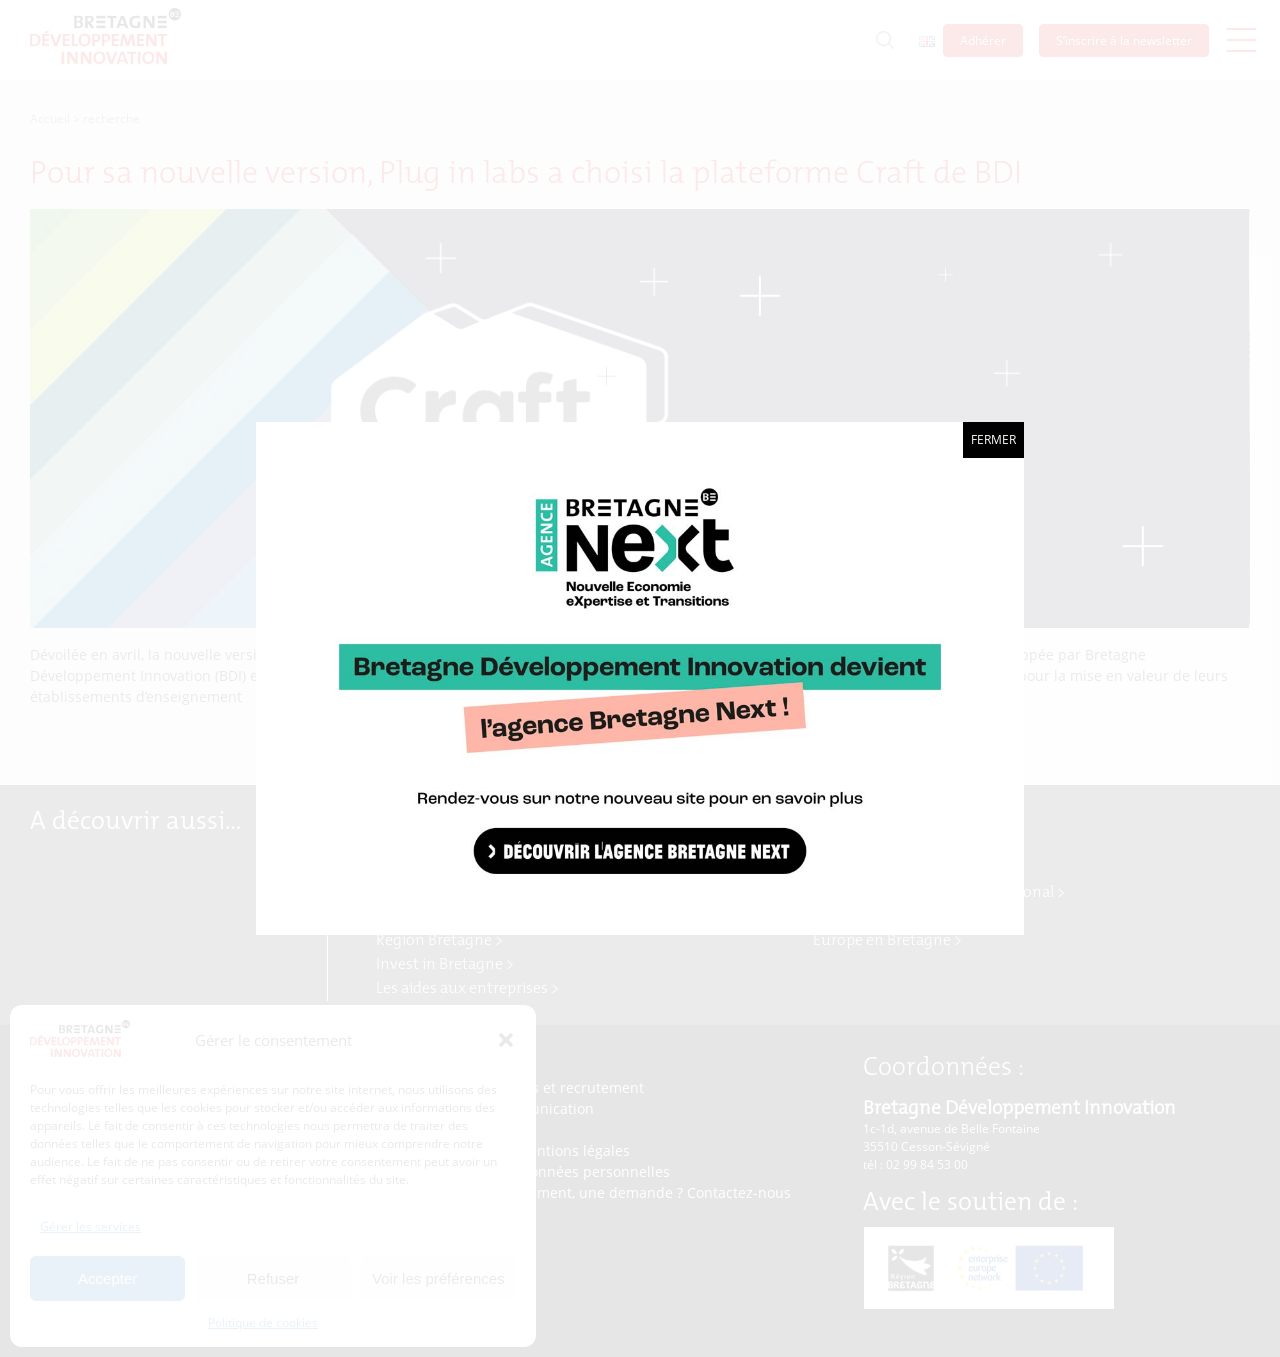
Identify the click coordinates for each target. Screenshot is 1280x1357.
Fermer (993, 439)
